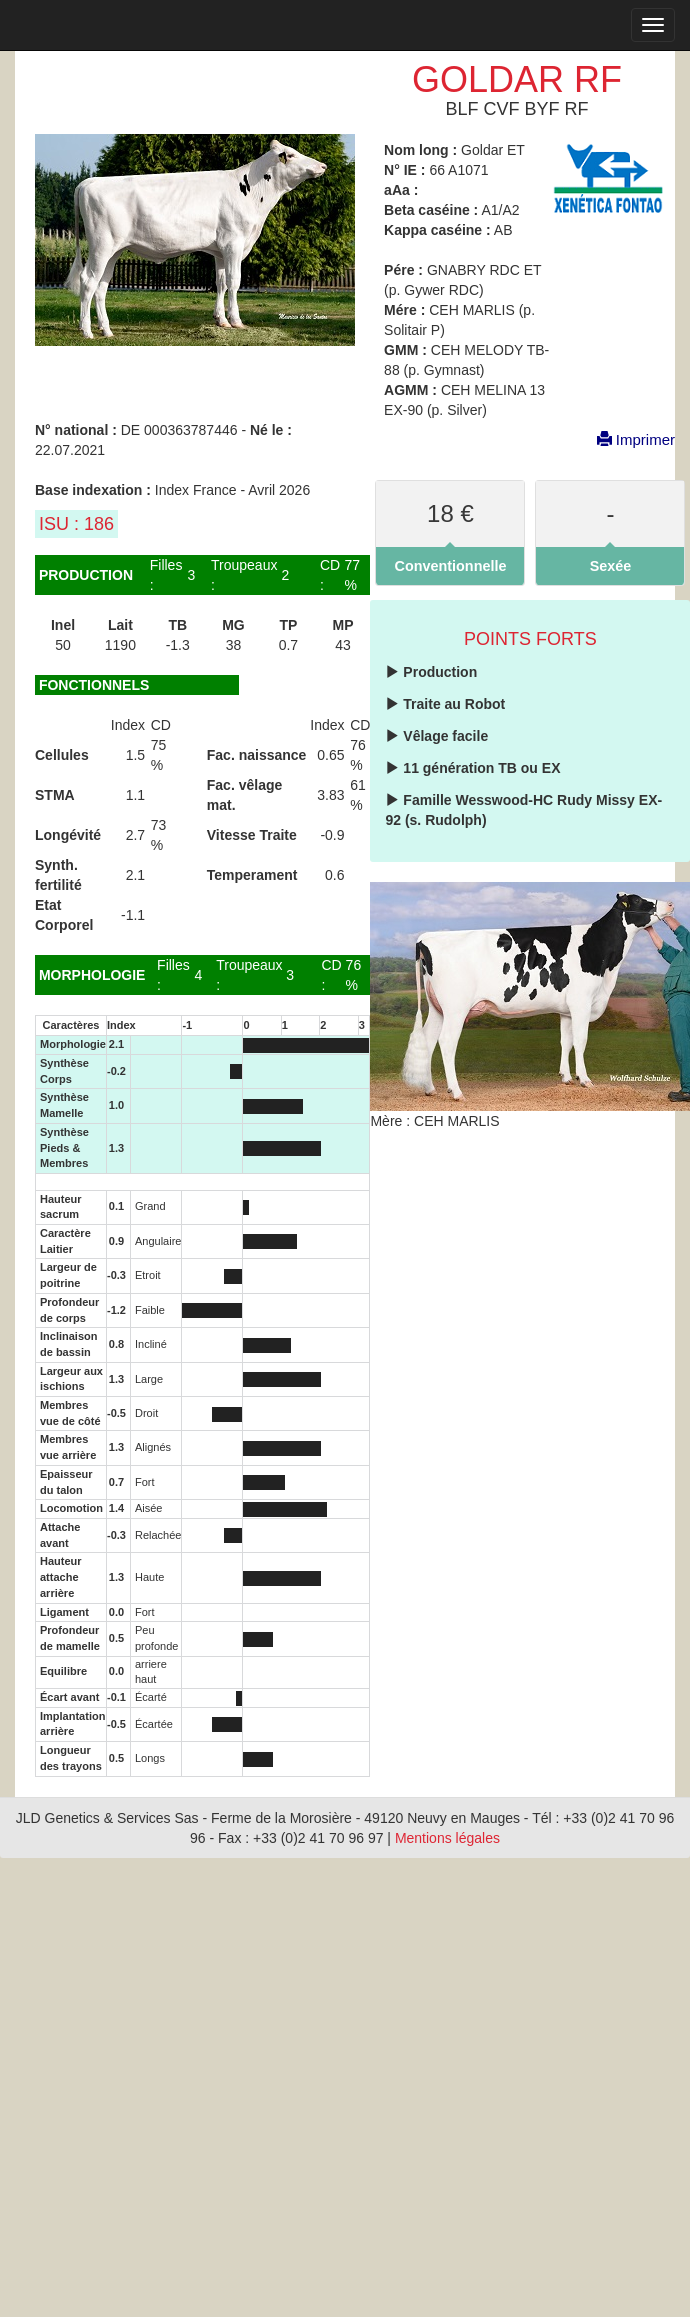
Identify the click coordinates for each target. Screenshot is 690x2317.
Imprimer (626, 439)
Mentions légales (447, 1838)
